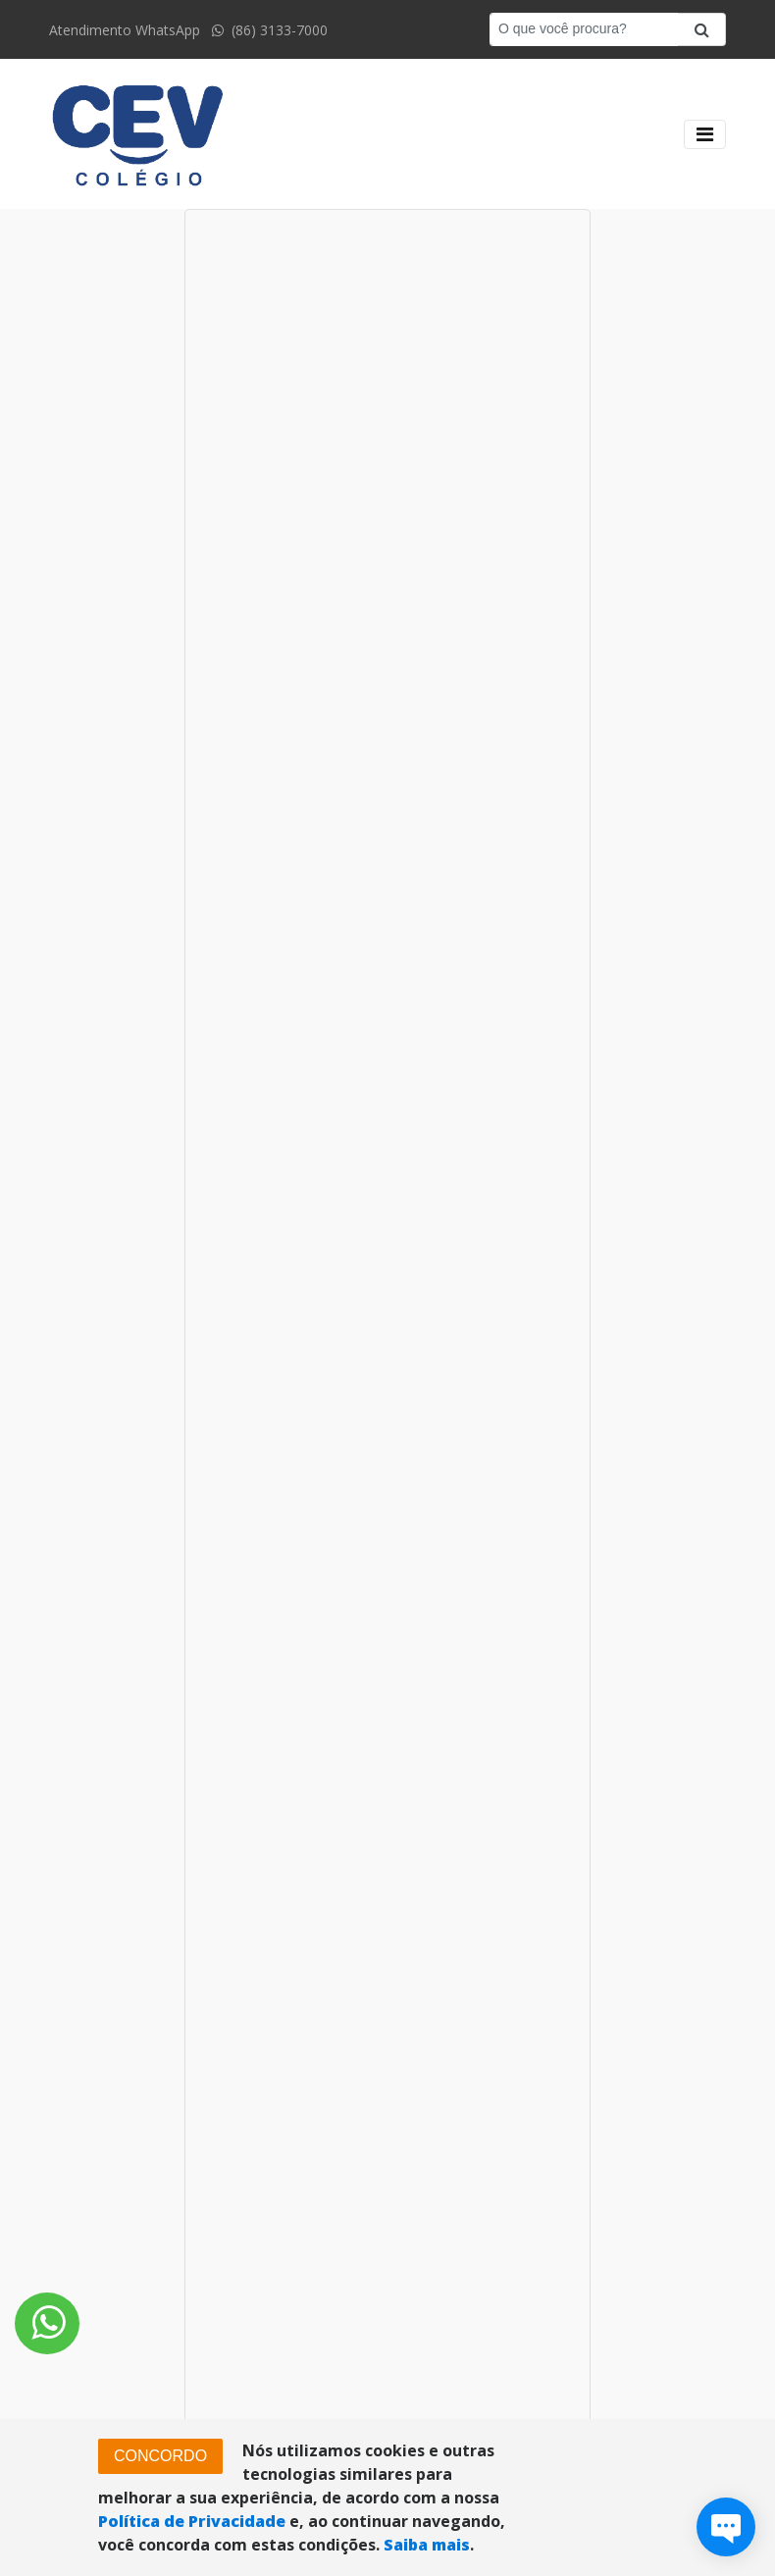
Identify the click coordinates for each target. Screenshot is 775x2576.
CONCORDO (160, 2455)
